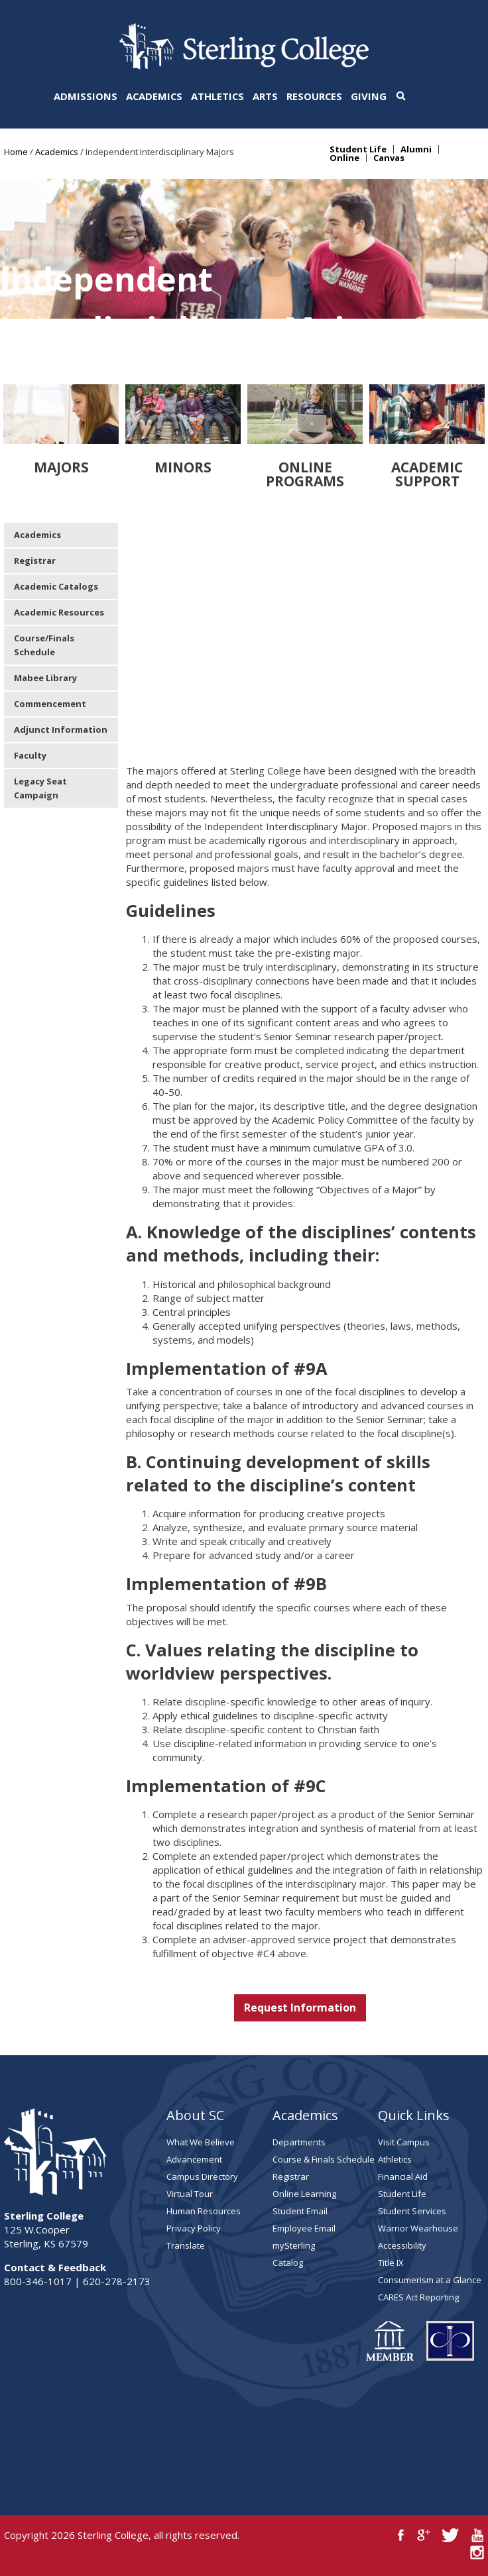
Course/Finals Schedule (44, 645)
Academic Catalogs (56, 586)
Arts (265, 96)
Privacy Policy (193, 2228)
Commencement (50, 704)
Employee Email (304, 2228)
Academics (154, 96)
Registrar (35, 560)
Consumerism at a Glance (429, 2280)
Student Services (412, 2211)
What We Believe (200, 2142)
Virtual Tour (189, 2194)
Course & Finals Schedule (324, 2159)
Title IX (391, 2263)
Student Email (300, 2211)
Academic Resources (59, 612)
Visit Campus (404, 2142)
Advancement (194, 2159)
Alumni (416, 149)
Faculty (30, 755)
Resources (314, 96)
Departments (299, 2142)
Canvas (388, 158)
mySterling (294, 2245)
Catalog (288, 2263)
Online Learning (304, 2194)
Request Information (300, 2007)
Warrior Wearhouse (418, 2228)
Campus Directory (202, 2176)
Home (16, 152)
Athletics (217, 96)
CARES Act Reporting (418, 2297)
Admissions (85, 96)
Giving (369, 96)
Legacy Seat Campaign (40, 788)
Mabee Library (45, 678)
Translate (185, 2245)
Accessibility (402, 2245)
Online (344, 158)
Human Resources (203, 2211)
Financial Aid (403, 2176)
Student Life (358, 149)
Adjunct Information (60, 729)
